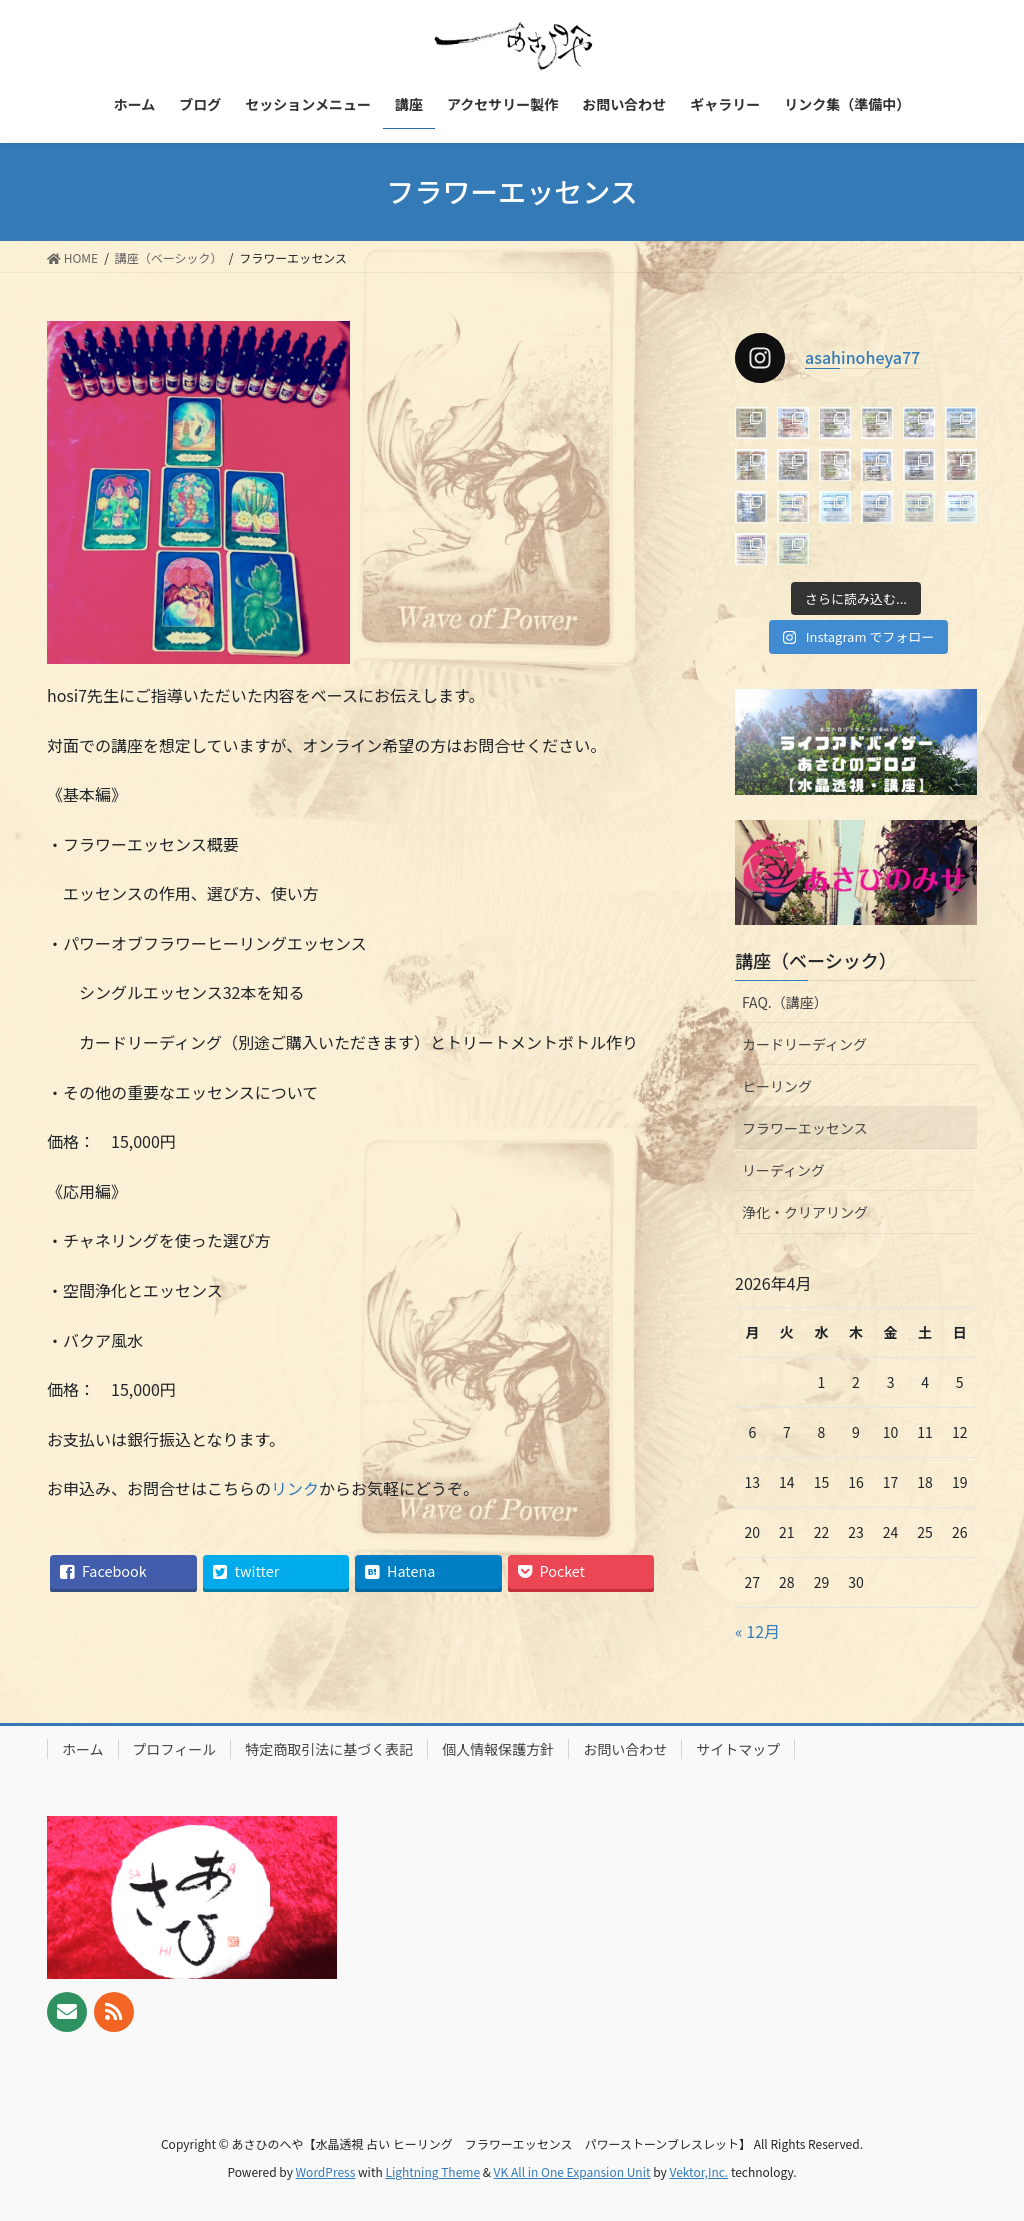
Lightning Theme (432, 2171)
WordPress (326, 2171)
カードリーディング (804, 1044)
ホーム (83, 1749)
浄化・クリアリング (805, 1212)
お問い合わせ (625, 1749)
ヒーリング (777, 1086)
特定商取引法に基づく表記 (329, 1749)
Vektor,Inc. (698, 2171)
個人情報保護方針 (498, 1749)
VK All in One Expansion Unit (572, 2171)
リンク (295, 1488)
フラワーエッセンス (805, 1128)
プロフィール (175, 1749)
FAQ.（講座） (785, 1002)
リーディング (783, 1170)
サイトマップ (738, 1749)
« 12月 (757, 1631)
